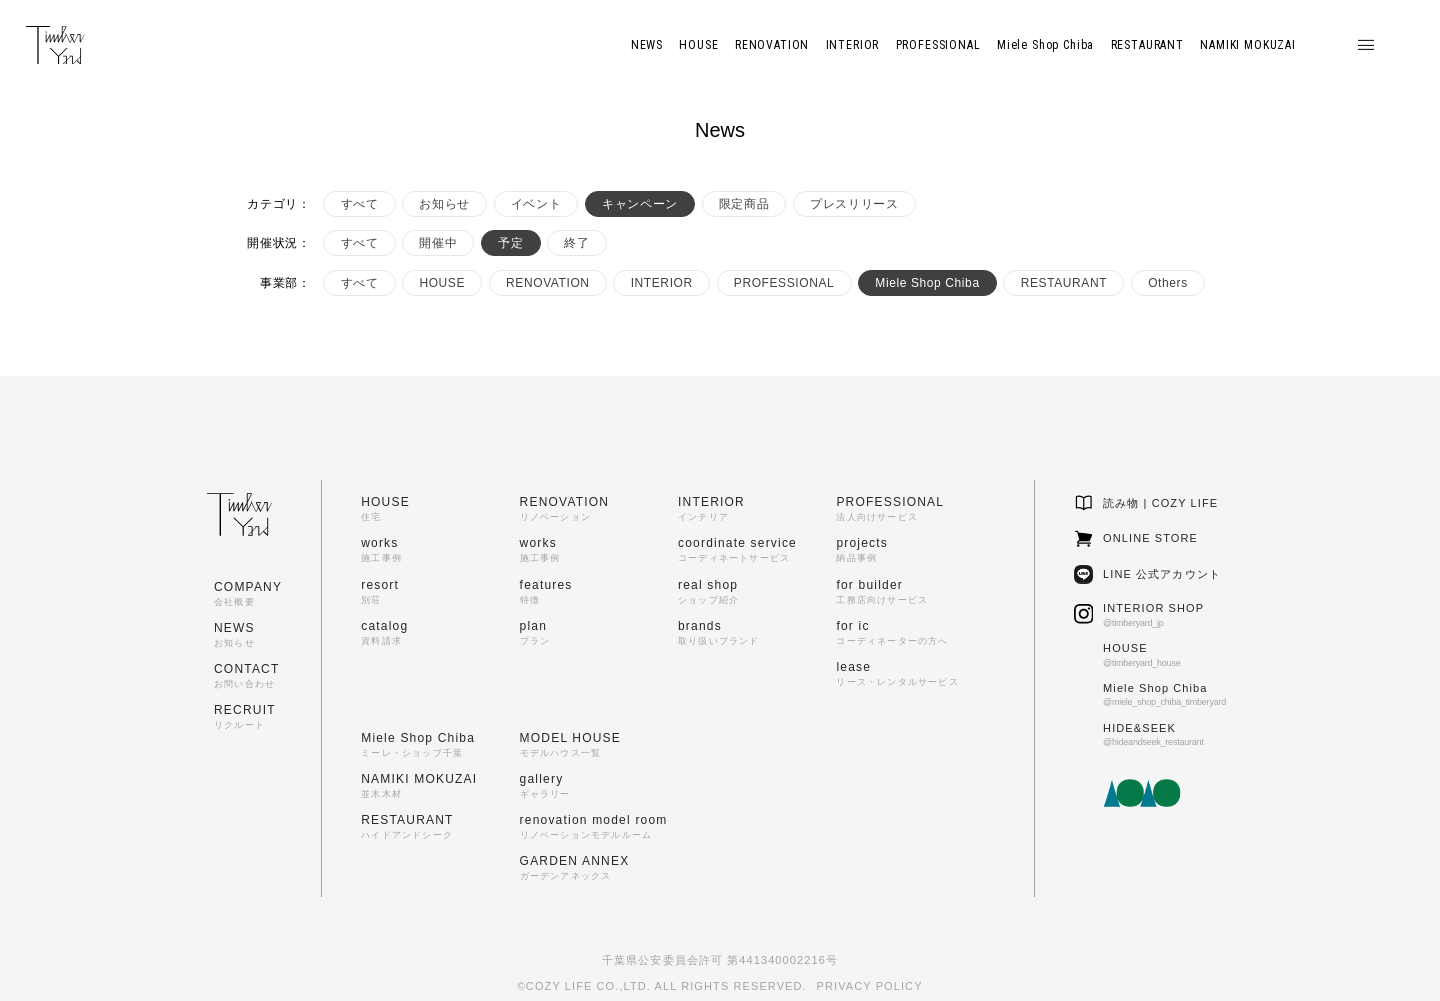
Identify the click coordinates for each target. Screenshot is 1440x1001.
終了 (576, 243)
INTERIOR (662, 283)
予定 (510, 243)
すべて (360, 204)
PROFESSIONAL (784, 283)
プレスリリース (854, 204)
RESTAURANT (1064, 283)
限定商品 (744, 204)
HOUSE (442, 283)
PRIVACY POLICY (870, 986)
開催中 (438, 243)
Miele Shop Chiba (927, 283)
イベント (536, 204)
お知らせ (444, 204)
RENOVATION (548, 283)
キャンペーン (640, 204)
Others (1168, 283)
